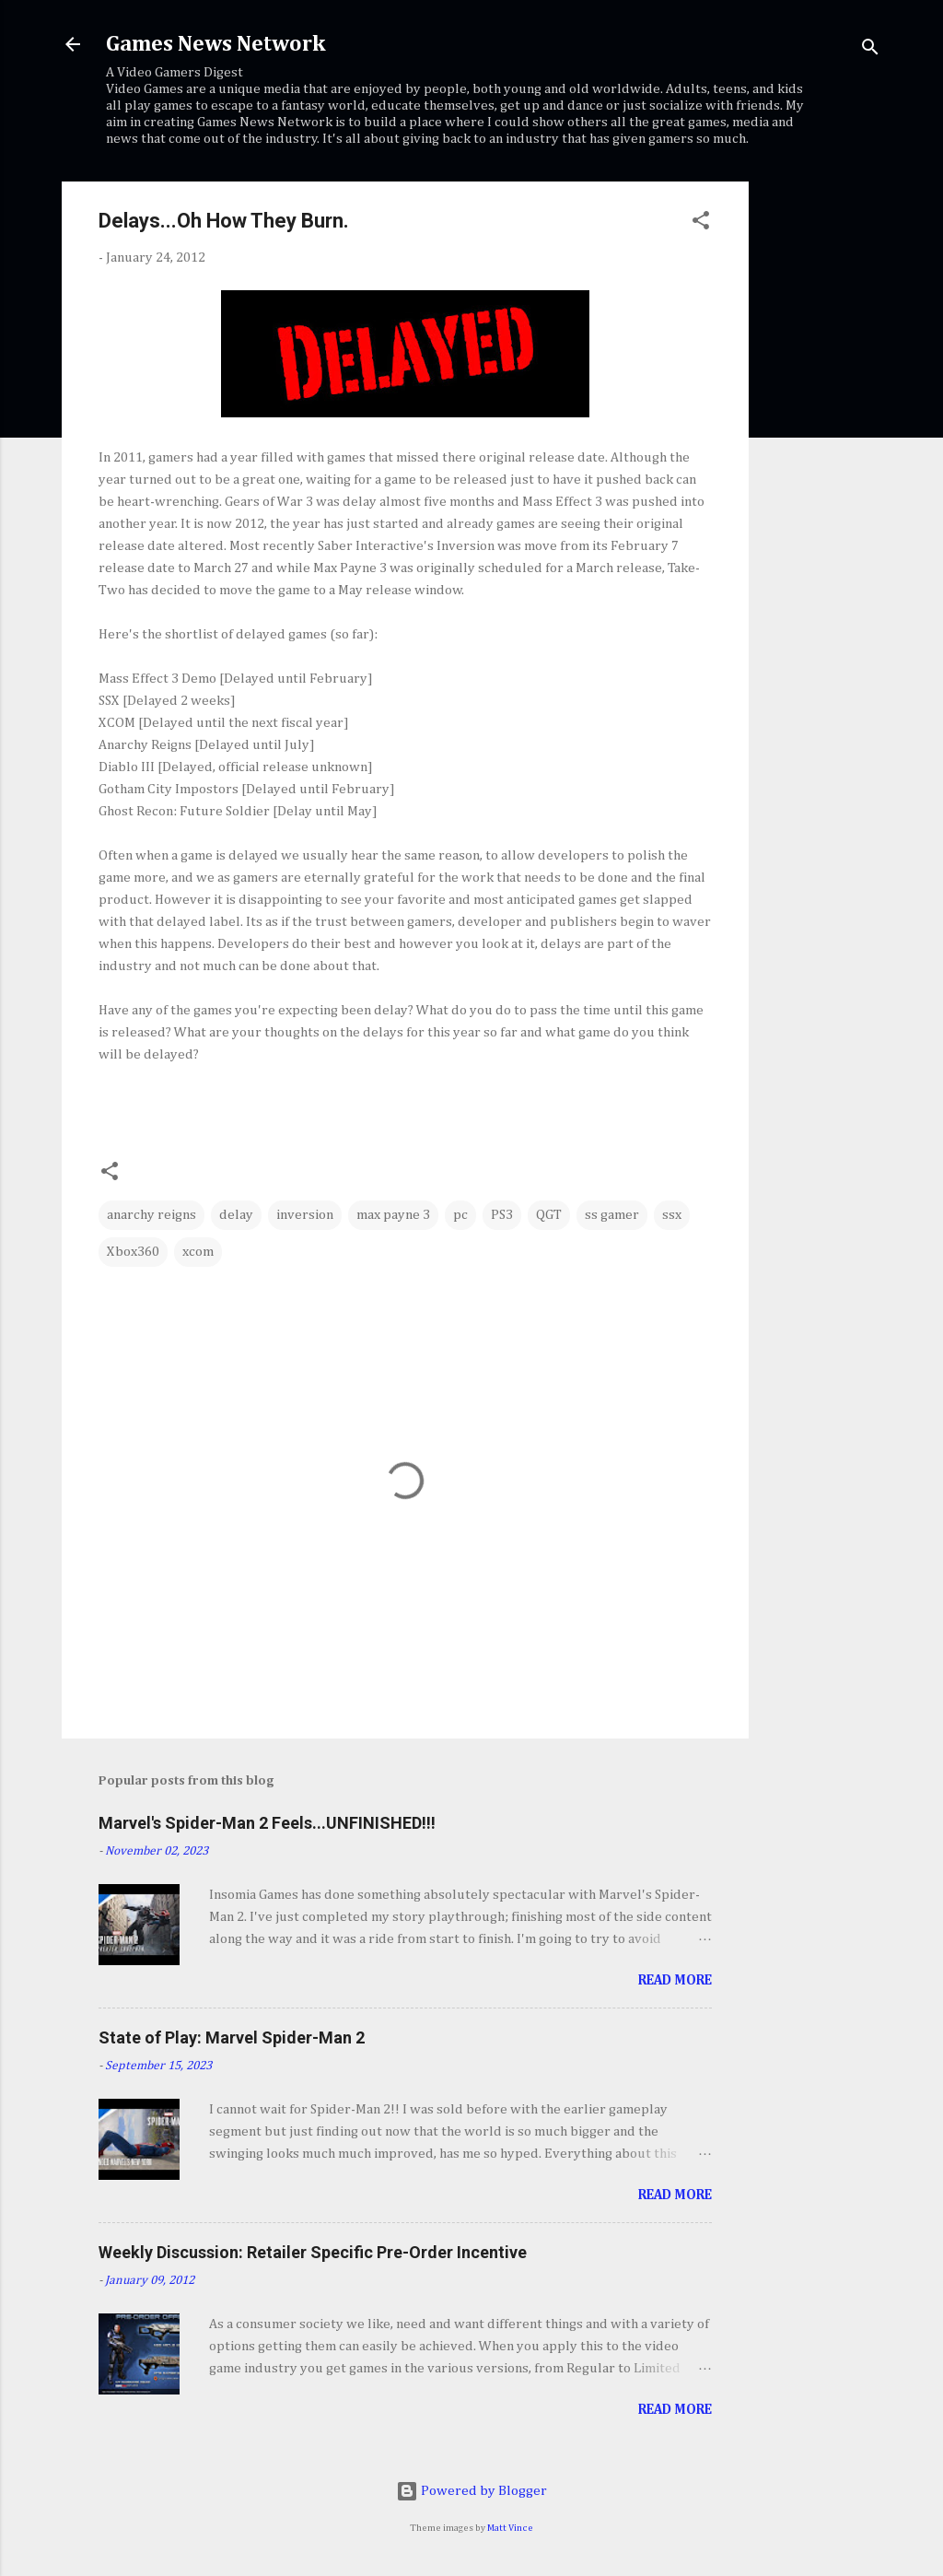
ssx (671, 1215)
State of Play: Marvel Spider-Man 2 (232, 2037)
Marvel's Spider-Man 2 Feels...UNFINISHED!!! (267, 1822)
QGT (549, 1215)
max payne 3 (393, 1215)
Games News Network (215, 44)
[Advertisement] (822, 457)
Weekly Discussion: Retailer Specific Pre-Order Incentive (313, 2252)
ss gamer (612, 1215)
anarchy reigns (151, 1215)
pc (460, 1215)
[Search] (870, 50)
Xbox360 (133, 1252)
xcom (198, 1252)
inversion (304, 1215)
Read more (675, 1980)
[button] (701, 224)
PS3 (502, 1215)
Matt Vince (510, 2528)
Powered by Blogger (471, 2491)
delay (236, 1215)
